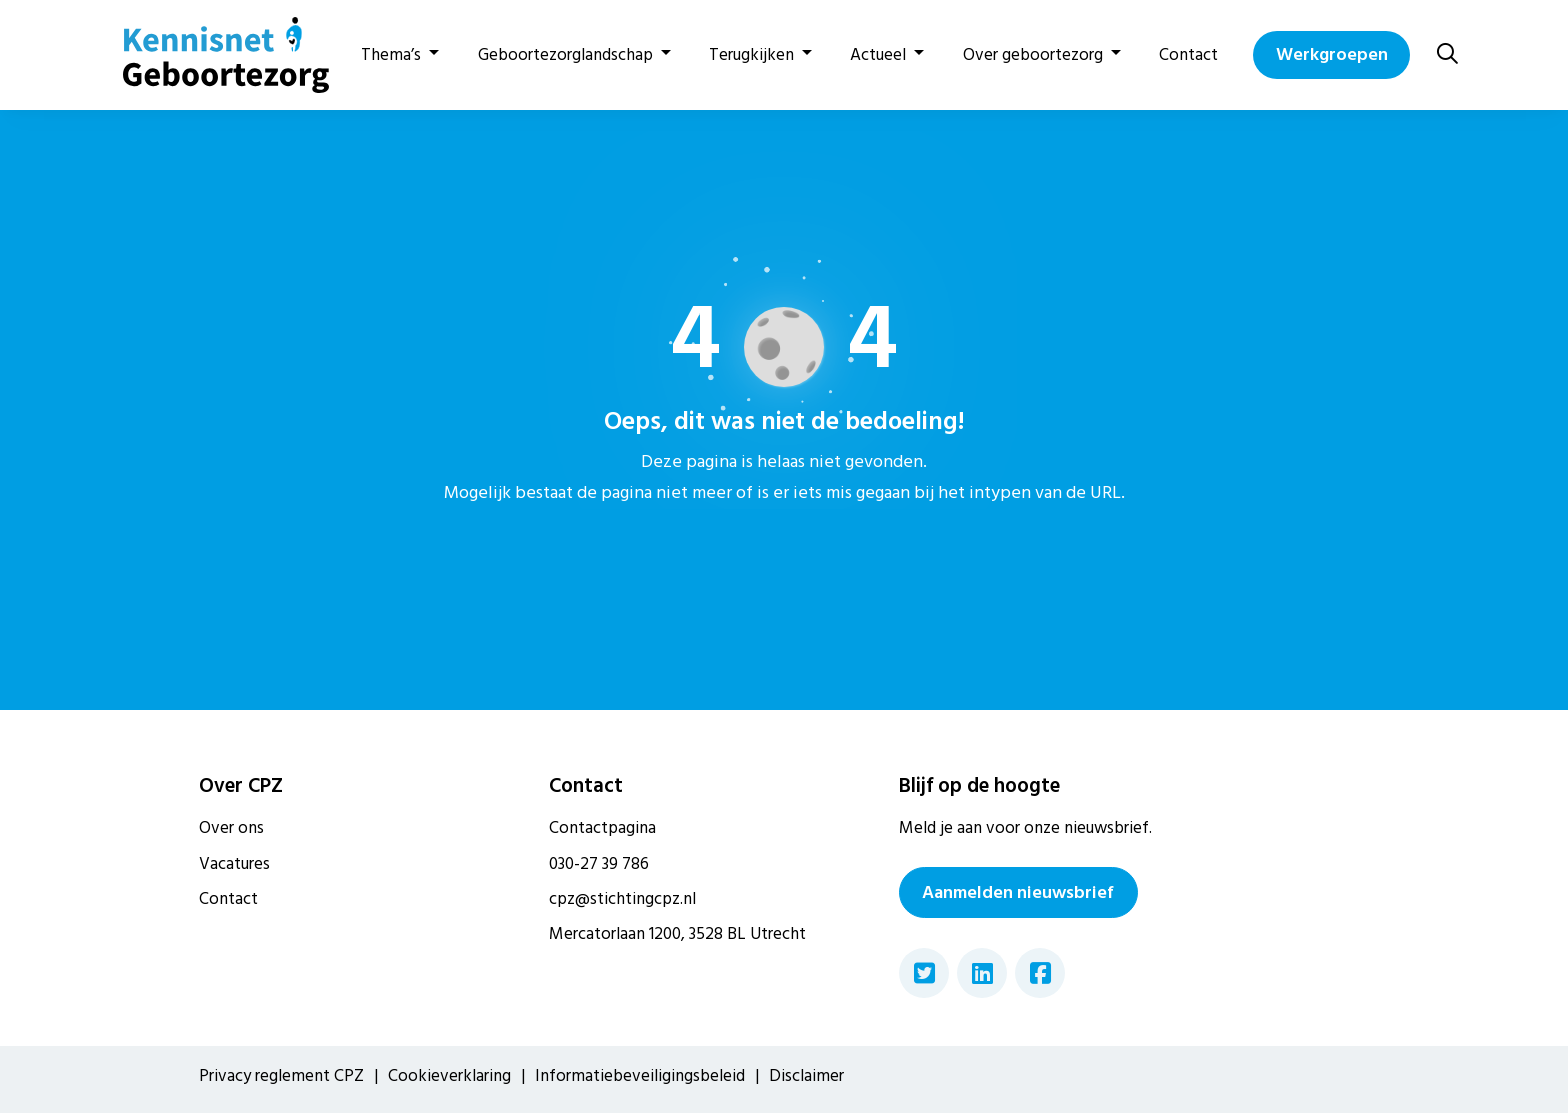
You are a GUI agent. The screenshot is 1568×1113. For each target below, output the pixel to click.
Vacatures (234, 864)
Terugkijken (751, 55)
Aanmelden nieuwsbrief (1018, 892)
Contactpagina (602, 828)
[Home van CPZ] (214, 55)
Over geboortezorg (1033, 55)
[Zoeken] (1447, 54)
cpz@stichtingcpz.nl (622, 899)
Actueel (878, 55)
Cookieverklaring (449, 1076)
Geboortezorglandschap (565, 55)
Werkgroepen (1332, 54)
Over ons (231, 828)
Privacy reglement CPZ (281, 1076)
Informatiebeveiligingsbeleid (640, 1076)
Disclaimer (806, 1076)
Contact (1188, 55)
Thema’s (391, 55)
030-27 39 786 (599, 864)
